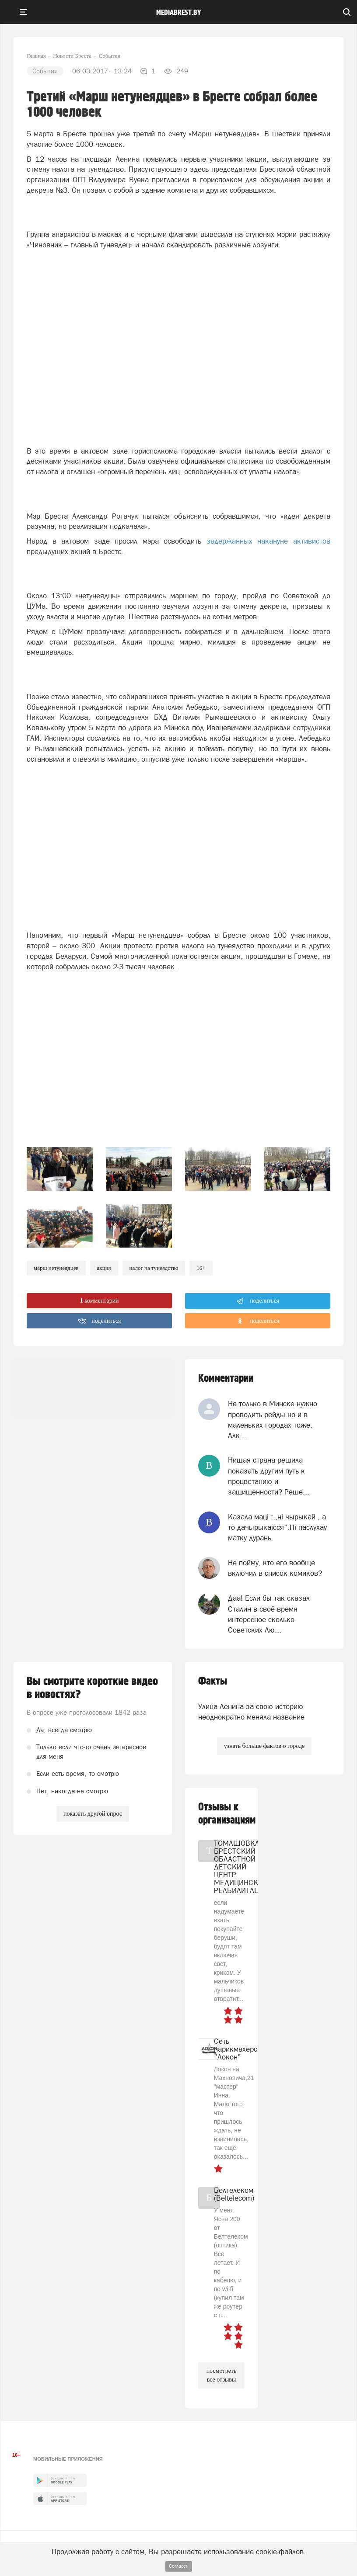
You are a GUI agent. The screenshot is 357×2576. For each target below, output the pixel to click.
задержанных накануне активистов (268, 541)
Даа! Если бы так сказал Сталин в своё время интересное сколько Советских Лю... (269, 1614)
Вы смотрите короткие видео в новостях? (92, 1688)
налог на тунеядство (154, 1268)
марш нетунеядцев (56, 1268)
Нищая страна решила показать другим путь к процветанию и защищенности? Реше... (268, 1476)
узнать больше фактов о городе (264, 1746)
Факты (212, 1681)
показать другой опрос (92, 1813)
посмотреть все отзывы (221, 2375)
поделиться (258, 1301)
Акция (104, 1268)
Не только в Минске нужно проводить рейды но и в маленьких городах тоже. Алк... (272, 1419)
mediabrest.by (178, 12)
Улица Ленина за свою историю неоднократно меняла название (251, 1711)
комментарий (99, 1300)
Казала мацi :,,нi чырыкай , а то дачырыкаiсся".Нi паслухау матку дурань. (277, 1527)
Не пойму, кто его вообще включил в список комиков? (275, 1567)
